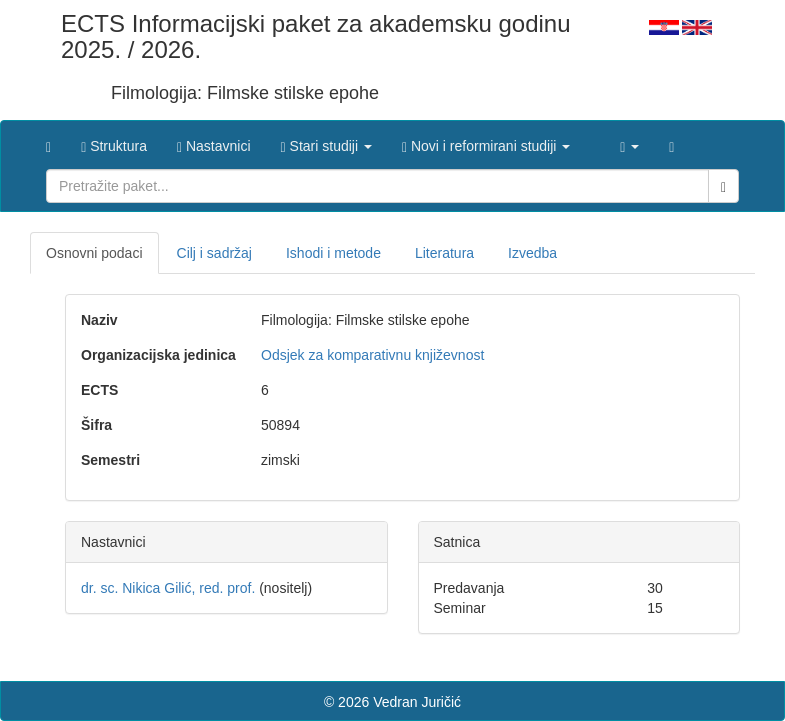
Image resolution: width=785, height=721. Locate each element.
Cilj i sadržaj (214, 253)
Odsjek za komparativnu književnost (372, 355)
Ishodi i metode (333, 253)
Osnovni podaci (94, 253)
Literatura (444, 253)
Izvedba (532, 253)
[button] (326, 141)
